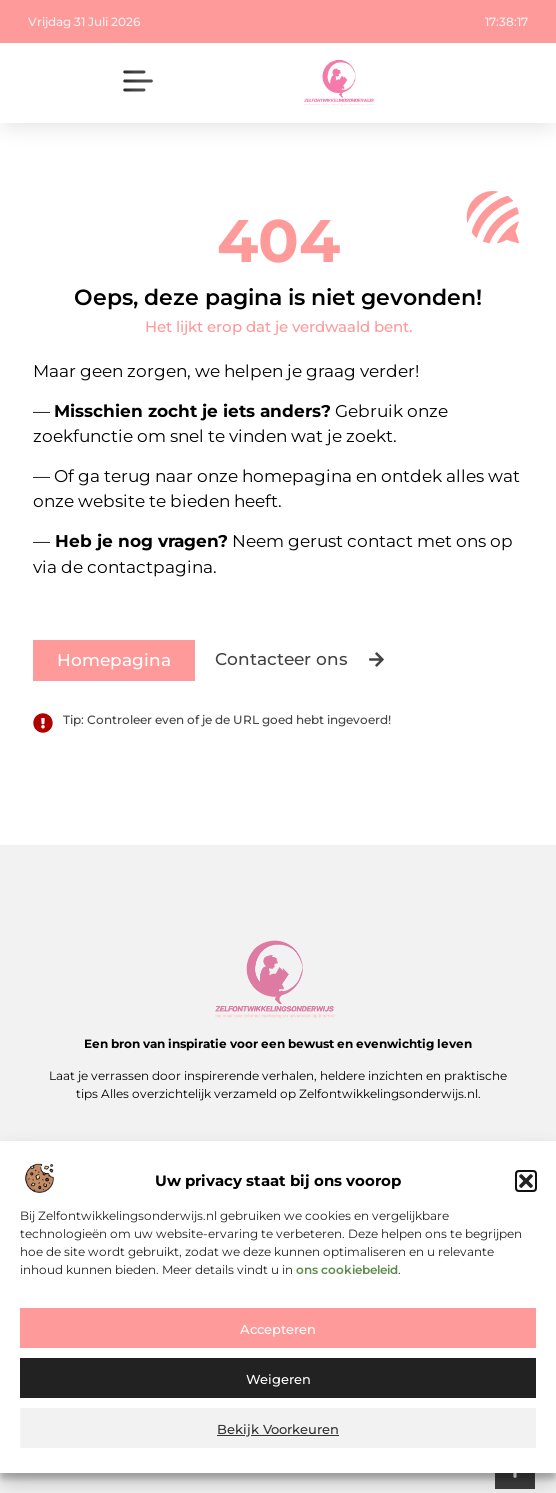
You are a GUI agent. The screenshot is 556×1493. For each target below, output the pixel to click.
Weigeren (278, 1382)
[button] (526, 1184)
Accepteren (278, 1332)
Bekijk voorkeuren (278, 1432)
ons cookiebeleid (347, 1272)
